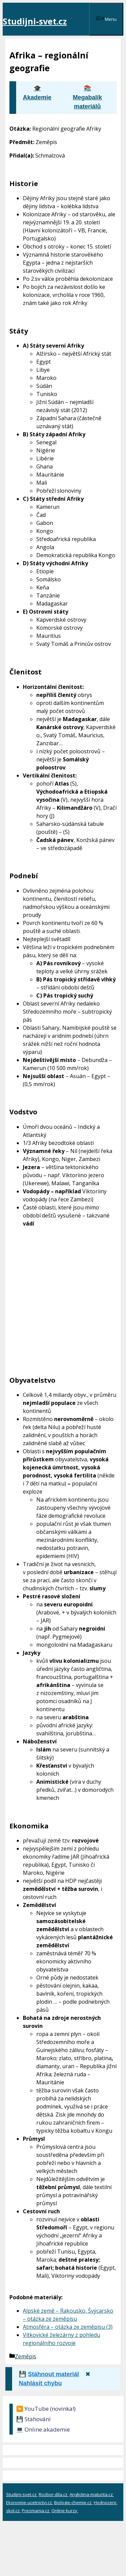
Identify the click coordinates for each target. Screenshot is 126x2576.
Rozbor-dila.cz (54, 2494)
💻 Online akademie (43, 2429)
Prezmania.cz (36, 2510)
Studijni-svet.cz (35, 21)
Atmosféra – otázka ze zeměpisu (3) (68, 2326)
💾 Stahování (33, 2419)
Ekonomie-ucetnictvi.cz (29, 2502)
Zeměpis (25, 2356)
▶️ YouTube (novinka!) (46, 2408)
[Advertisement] (63, 1307)
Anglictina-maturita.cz (92, 2494)
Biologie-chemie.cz (73, 2502)
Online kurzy (64, 2510)
